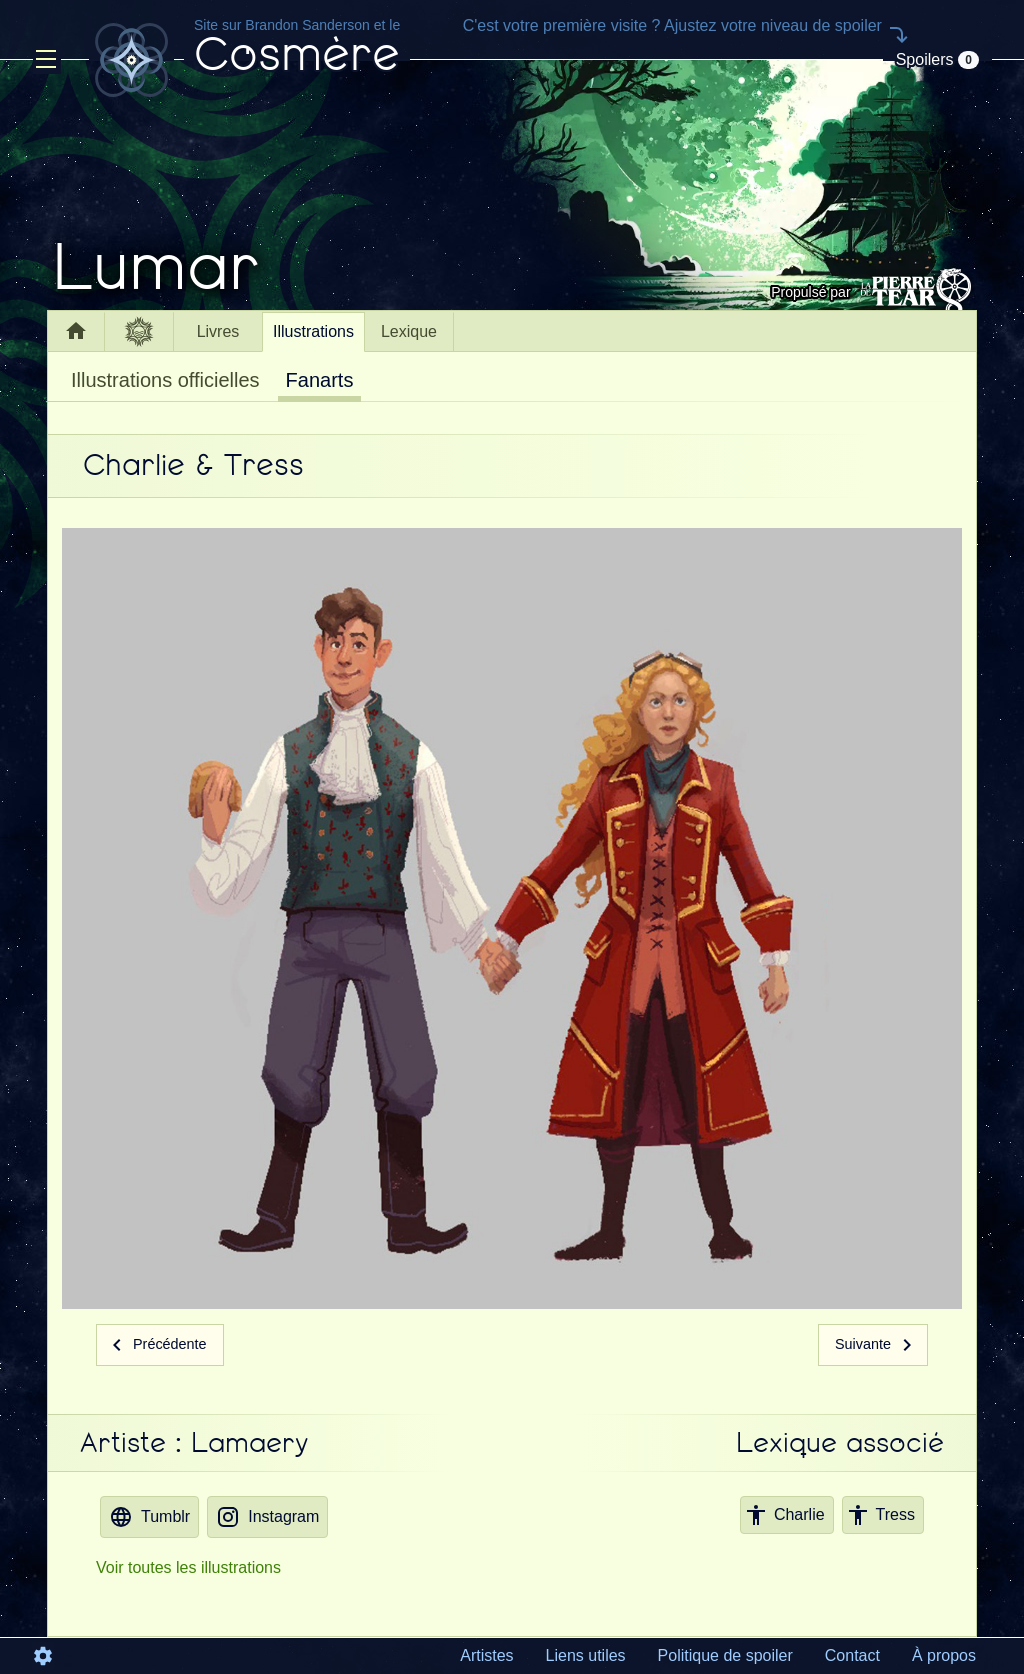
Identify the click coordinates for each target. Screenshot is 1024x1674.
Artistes (486, 1655)
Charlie (784, 1515)
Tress (880, 1515)
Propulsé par (874, 292)
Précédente (156, 1344)
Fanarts (320, 380)
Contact (852, 1655)
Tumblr (149, 1517)
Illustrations (313, 331)
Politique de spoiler (725, 1655)
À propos (944, 1655)
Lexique (409, 331)
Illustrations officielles (165, 380)
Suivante (877, 1344)
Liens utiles (586, 1655)
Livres (218, 331)
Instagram (267, 1517)
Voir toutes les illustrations (188, 1567)
